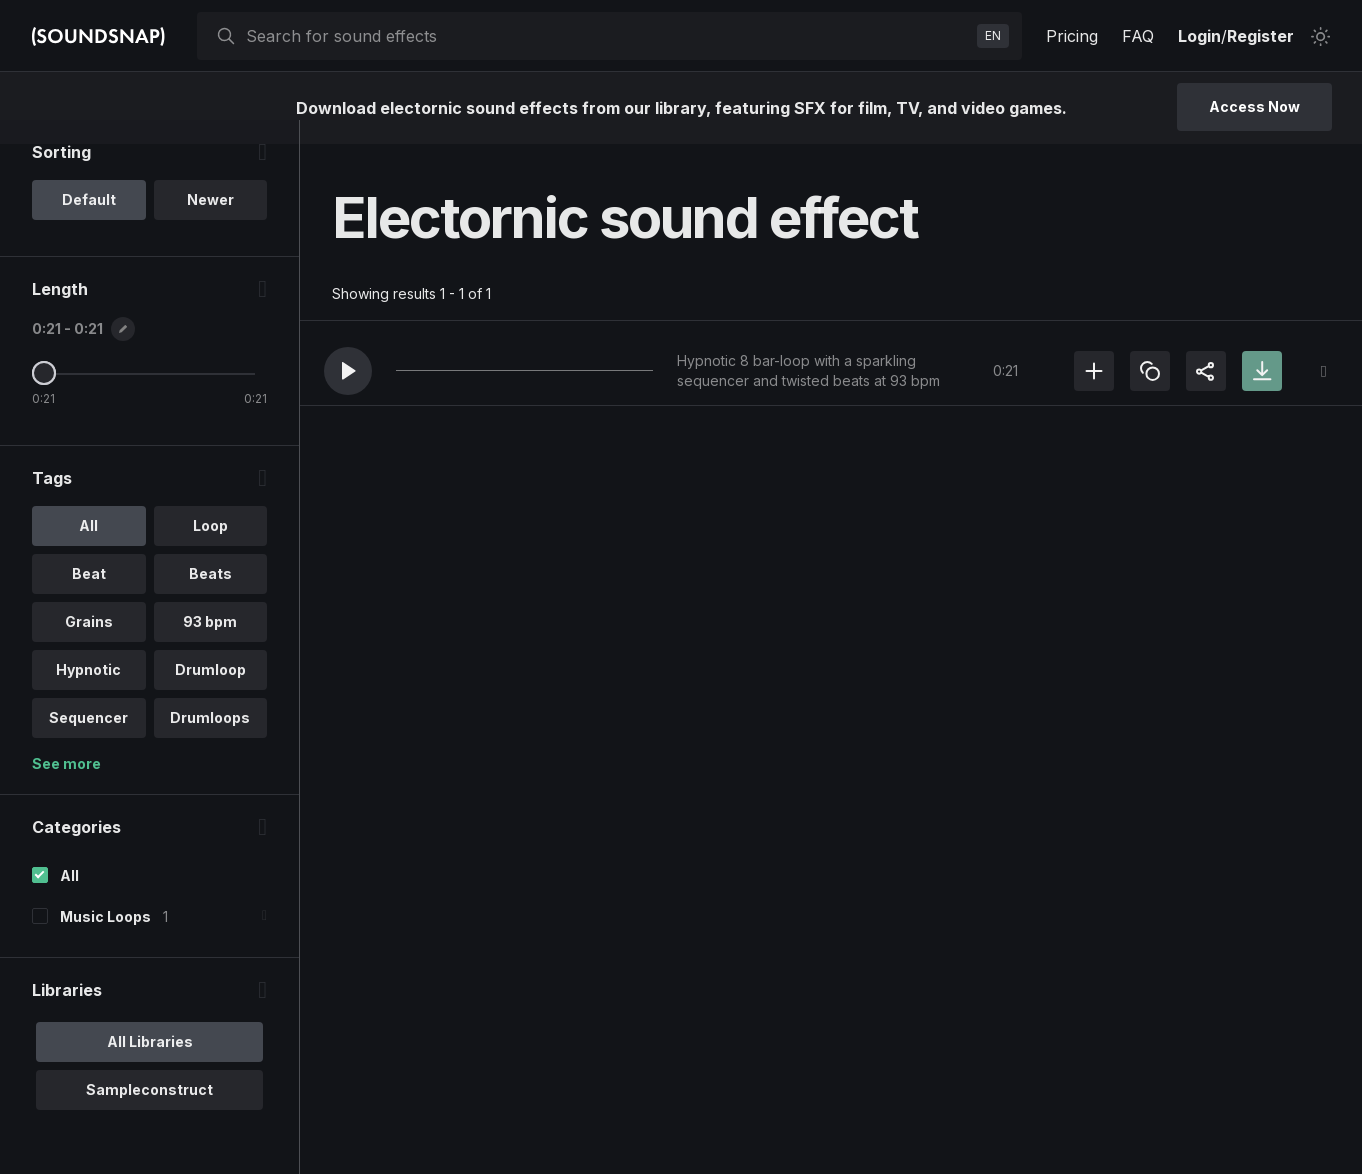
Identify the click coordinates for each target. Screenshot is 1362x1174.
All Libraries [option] (150, 1065)
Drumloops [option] (210, 741)
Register (1260, 36)
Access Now (1254, 106)
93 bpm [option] (210, 645)
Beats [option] (210, 597)
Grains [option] (89, 645)
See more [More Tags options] (66, 787)
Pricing (1072, 36)
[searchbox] (607, 36)
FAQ (1138, 36)
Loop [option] (210, 549)
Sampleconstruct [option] (149, 1113)
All (69, 899)
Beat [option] (89, 597)
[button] (348, 371)
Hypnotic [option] (88, 693)
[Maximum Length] (44, 397)
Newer (210, 223)
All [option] (88, 549)
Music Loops (105, 940)
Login (1199, 36)
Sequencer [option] (88, 741)
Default (89, 223)
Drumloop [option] (210, 693)
